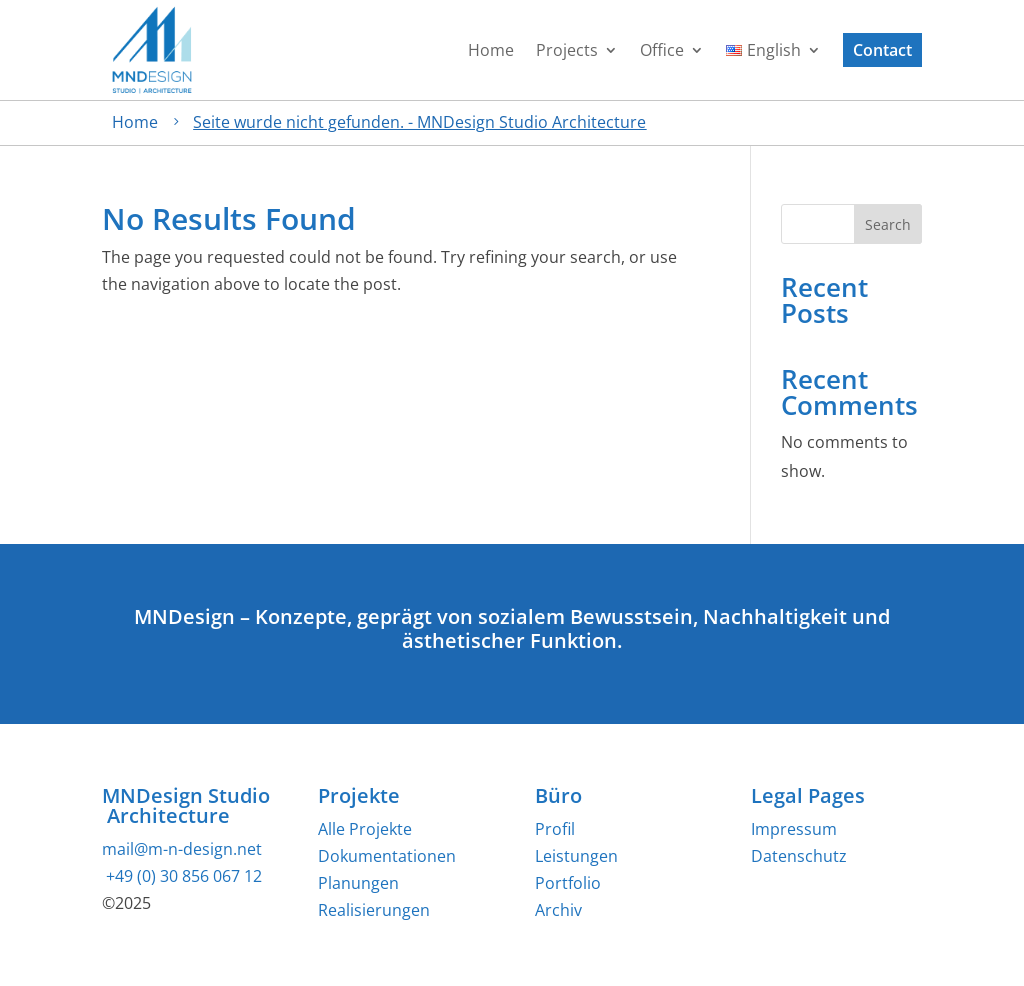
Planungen (358, 883)
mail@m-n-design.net (182, 849)
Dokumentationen (387, 856)
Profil (555, 829)
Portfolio (568, 883)
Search (888, 224)
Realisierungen (374, 910)
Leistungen (576, 856)
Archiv (558, 910)
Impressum (794, 829)
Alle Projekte (365, 829)
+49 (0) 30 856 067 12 (182, 876)
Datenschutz (799, 856)
